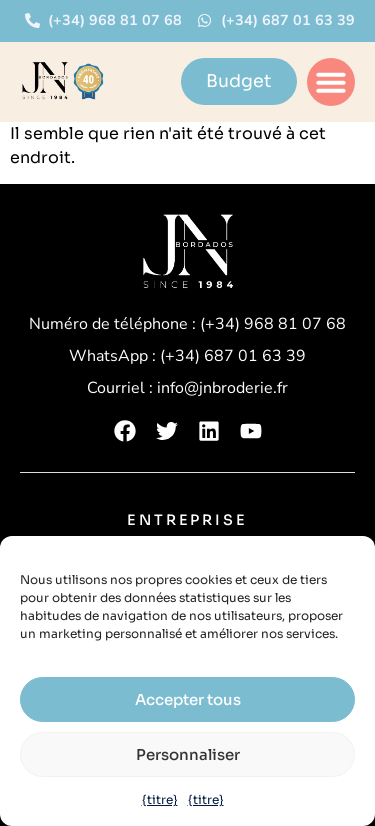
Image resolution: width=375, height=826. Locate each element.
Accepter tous (188, 699)
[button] (331, 82)
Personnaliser (188, 754)
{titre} (160, 799)
